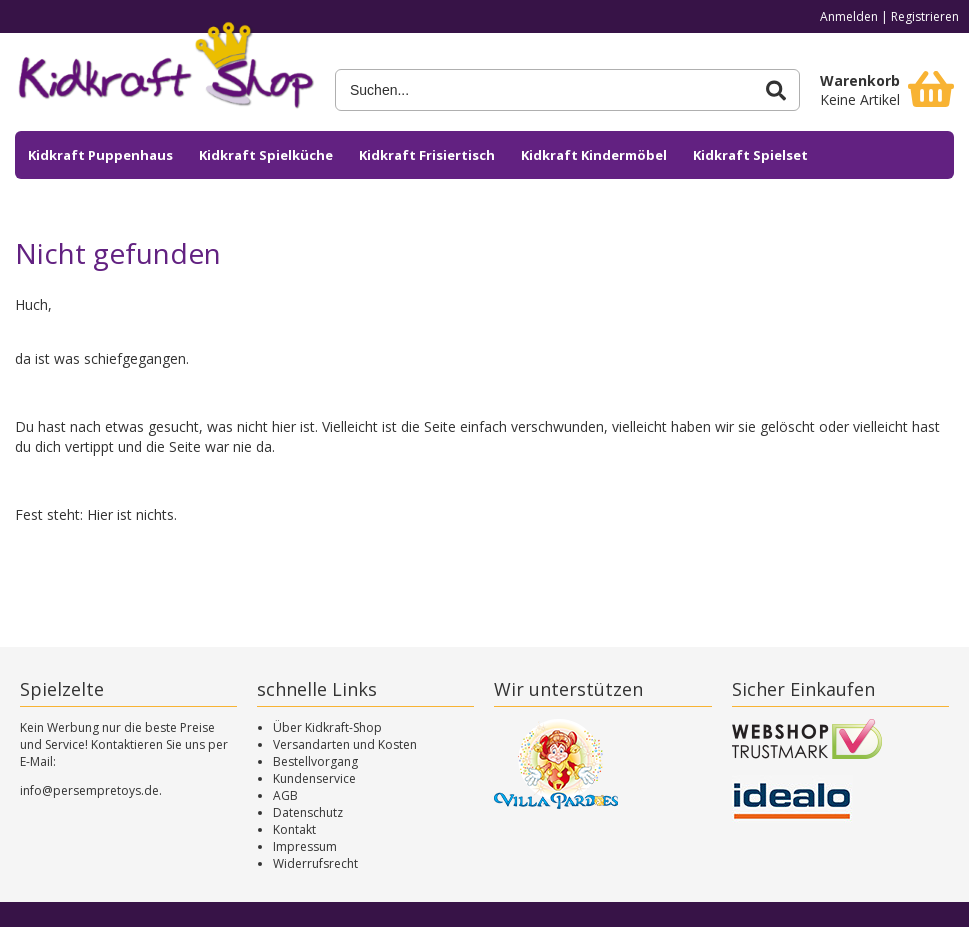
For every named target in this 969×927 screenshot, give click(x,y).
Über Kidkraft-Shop (327, 727)
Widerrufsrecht (315, 863)
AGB (285, 795)
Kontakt (294, 829)
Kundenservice (314, 778)
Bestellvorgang (315, 761)
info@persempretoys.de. (91, 790)
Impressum (305, 846)
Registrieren (925, 16)
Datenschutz (308, 812)
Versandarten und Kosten (345, 744)
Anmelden (849, 16)
